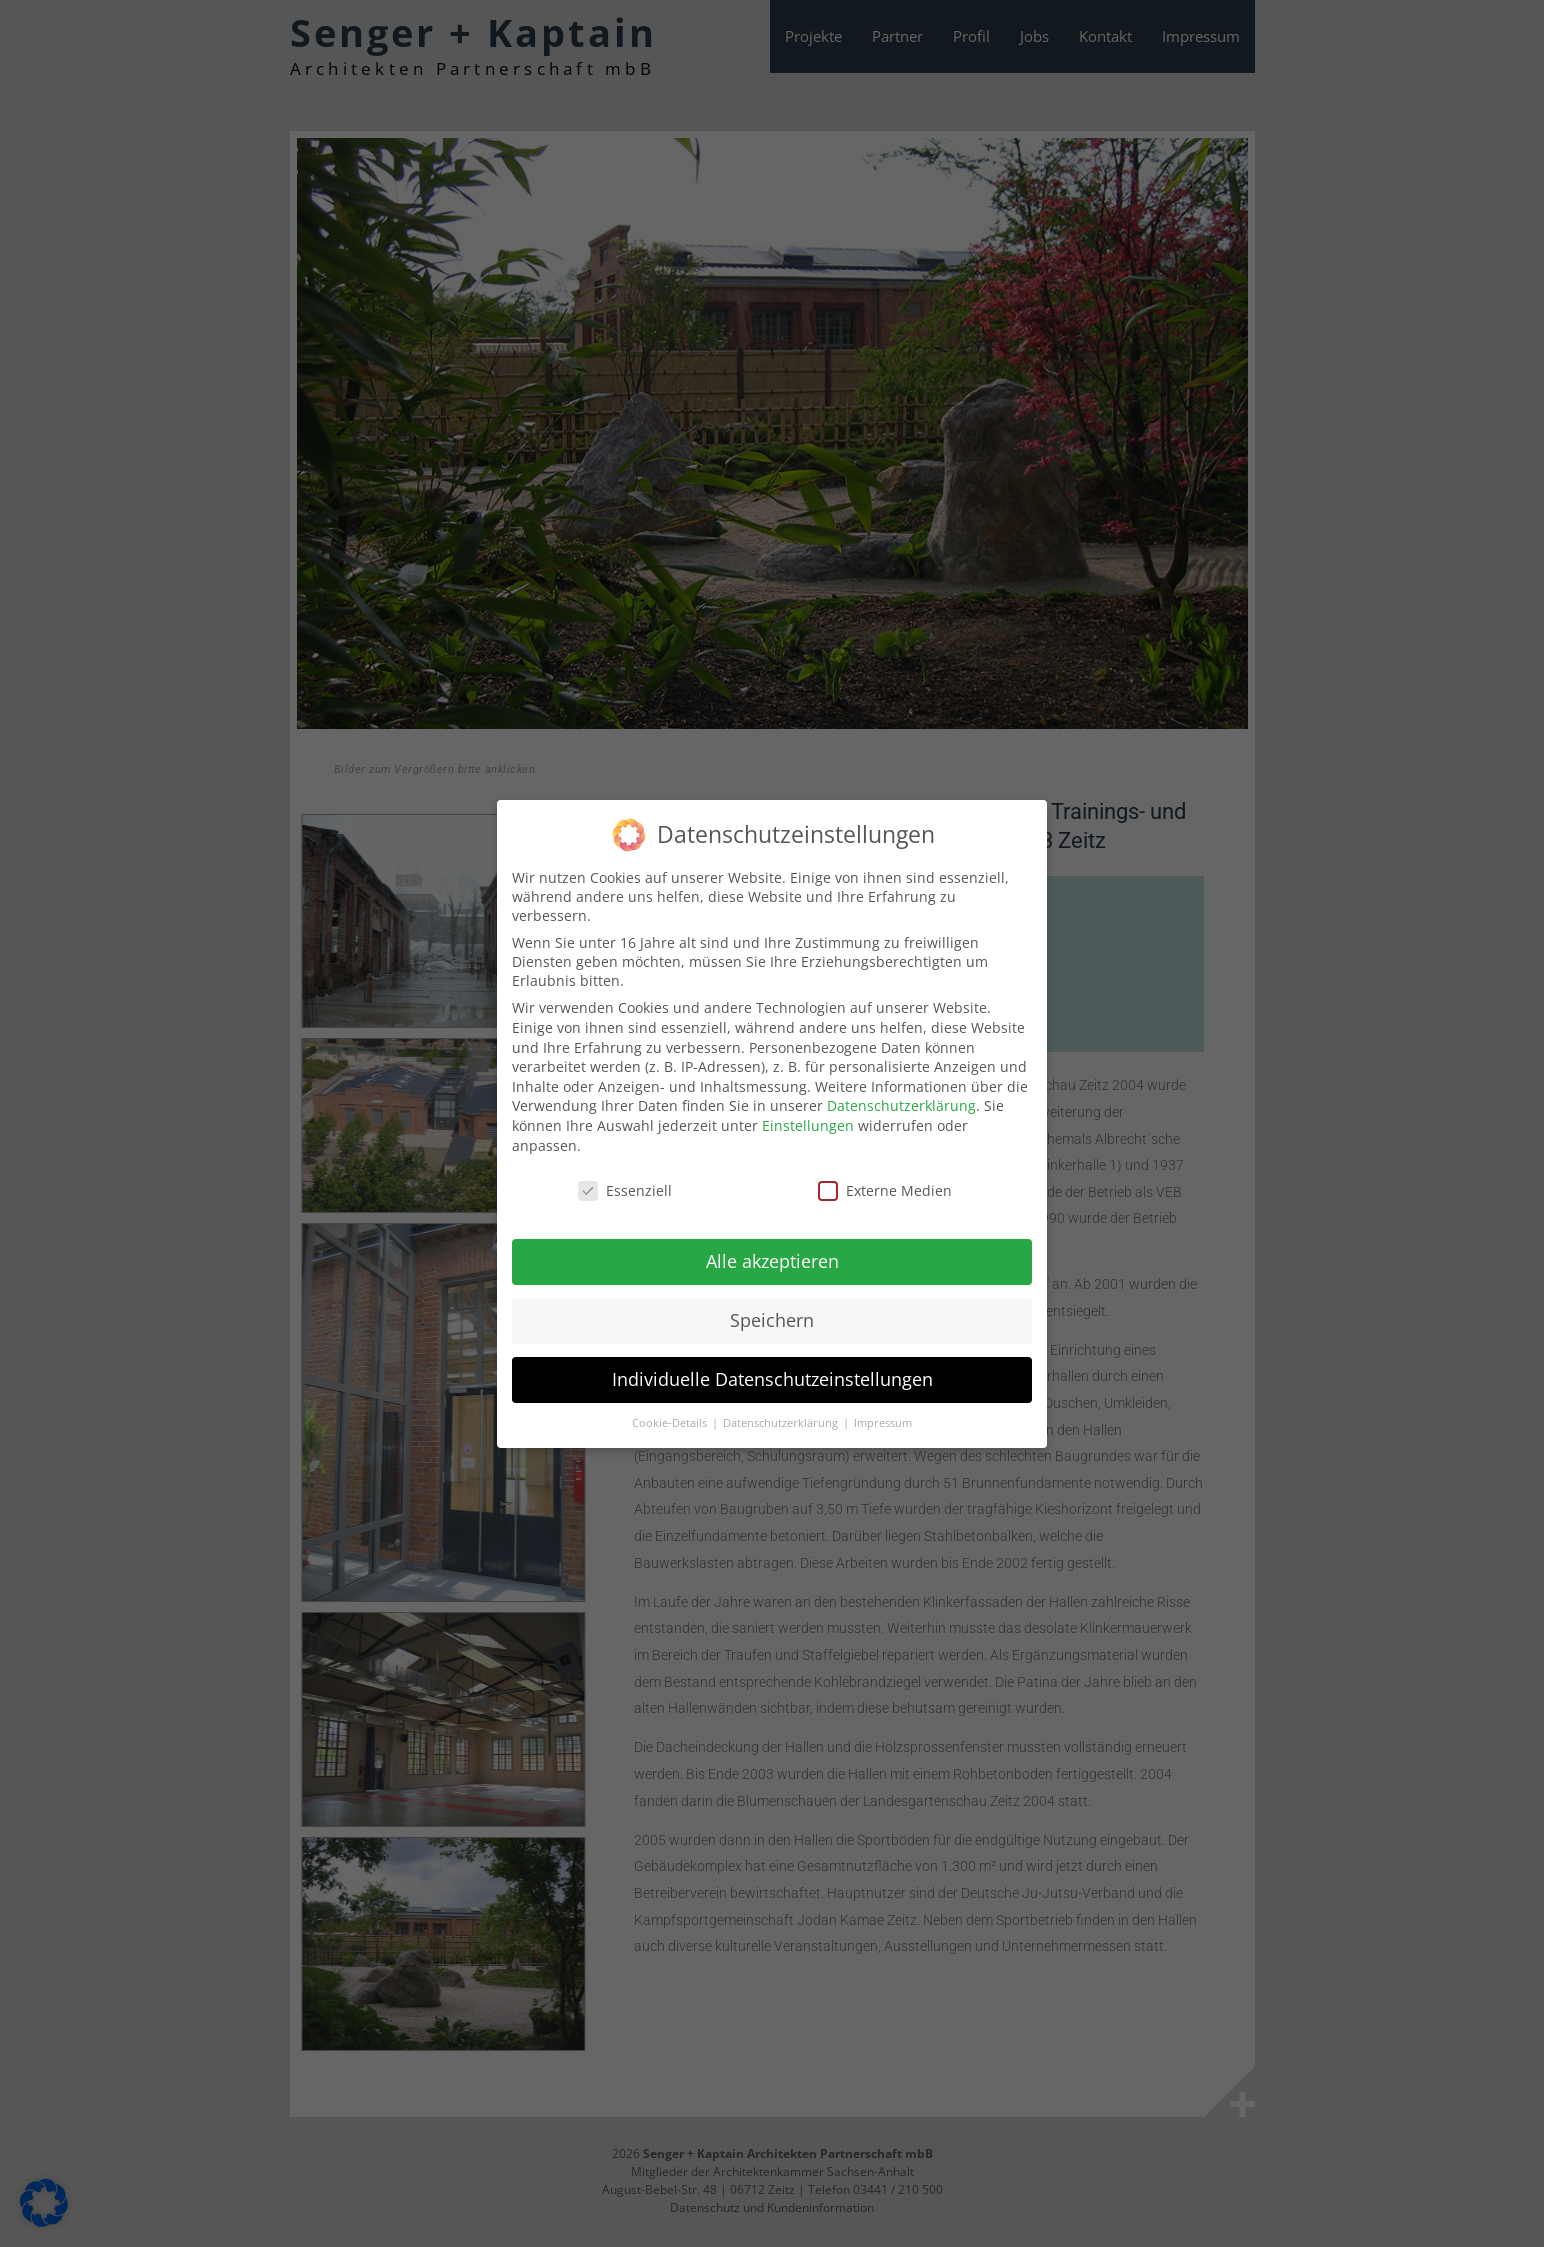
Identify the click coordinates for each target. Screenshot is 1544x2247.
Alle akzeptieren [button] (772, 1250)
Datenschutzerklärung (901, 1095)
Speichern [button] (772, 1309)
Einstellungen (808, 1114)
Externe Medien (885, 1180)
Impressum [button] (883, 1412)
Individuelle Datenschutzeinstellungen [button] (772, 1368)
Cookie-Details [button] (671, 1412)
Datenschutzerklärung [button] (782, 1412)
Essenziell (625, 1180)
